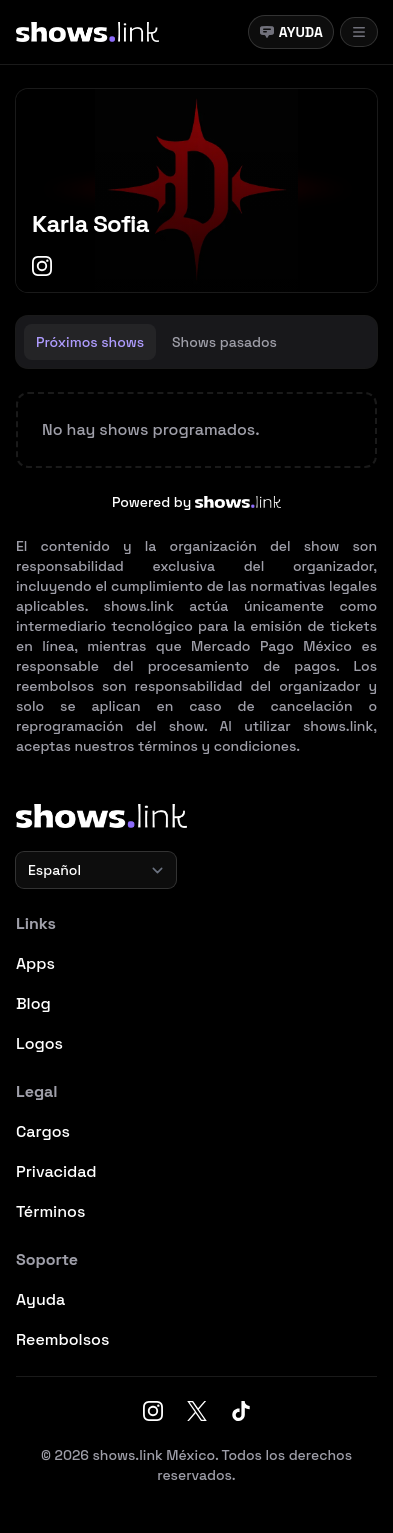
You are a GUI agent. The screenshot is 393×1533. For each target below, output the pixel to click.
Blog (33, 1003)
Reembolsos (62, 1339)
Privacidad (56, 1171)
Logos (39, 1043)
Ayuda (291, 32)
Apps (35, 963)
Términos (50, 1211)
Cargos (43, 1131)
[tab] (90, 342)
